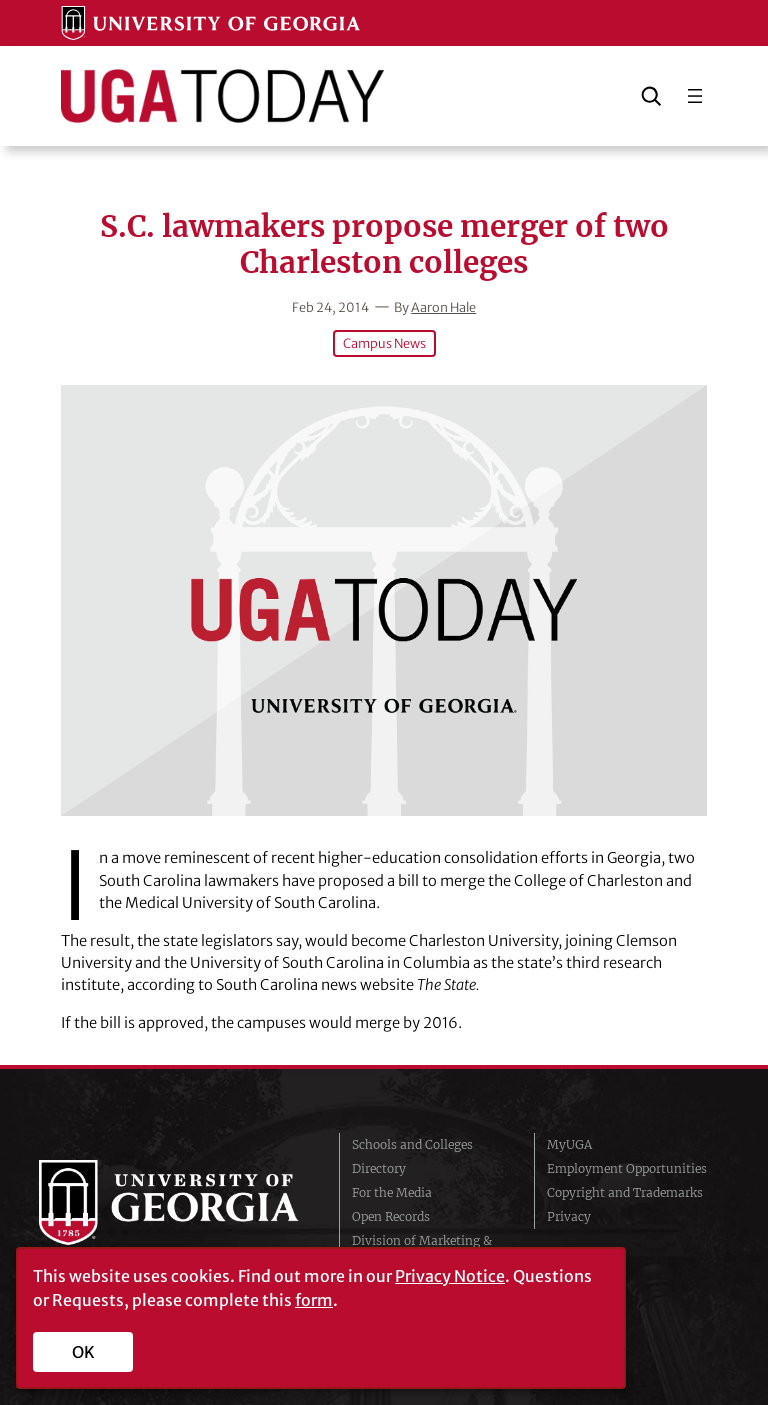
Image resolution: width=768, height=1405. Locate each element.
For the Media (392, 1192)
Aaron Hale (443, 307)
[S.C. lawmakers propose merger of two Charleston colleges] (383, 600)
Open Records (391, 1216)
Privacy (569, 1216)
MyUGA (569, 1144)
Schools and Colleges (412, 1144)
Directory (379, 1168)
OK (83, 1352)
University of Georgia (174, 1202)
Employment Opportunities (627, 1168)
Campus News (384, 343)
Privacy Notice (450, 1276)
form (314, 1300)
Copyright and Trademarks (625, 1192)
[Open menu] (695, 96)
